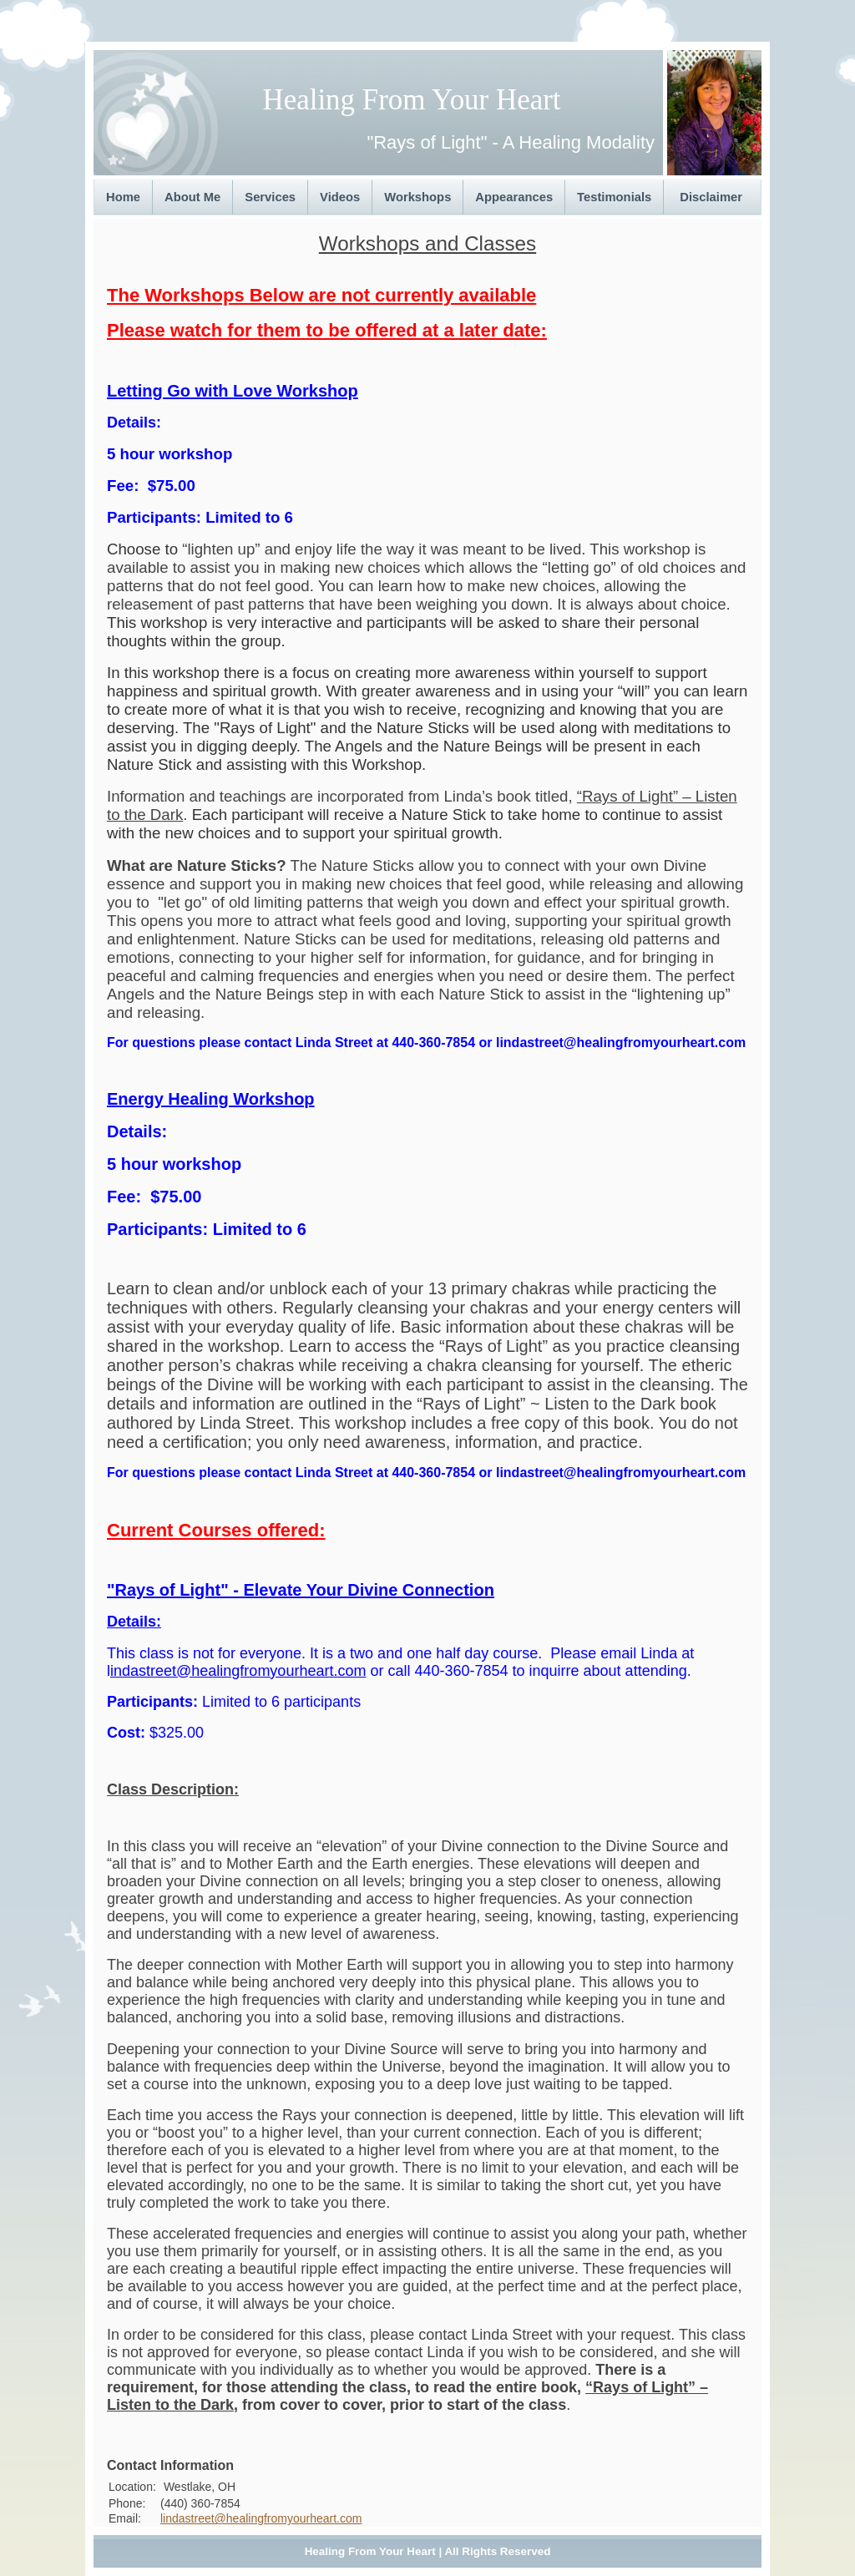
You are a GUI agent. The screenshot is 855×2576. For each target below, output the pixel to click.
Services (270, 197)
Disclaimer (711, 197)
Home (123, 197)
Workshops (417, 197)
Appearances (514, 197)
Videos (340, 197)
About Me (192, 197)
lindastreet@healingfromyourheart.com (261, 2518)
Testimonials (614, 197)
